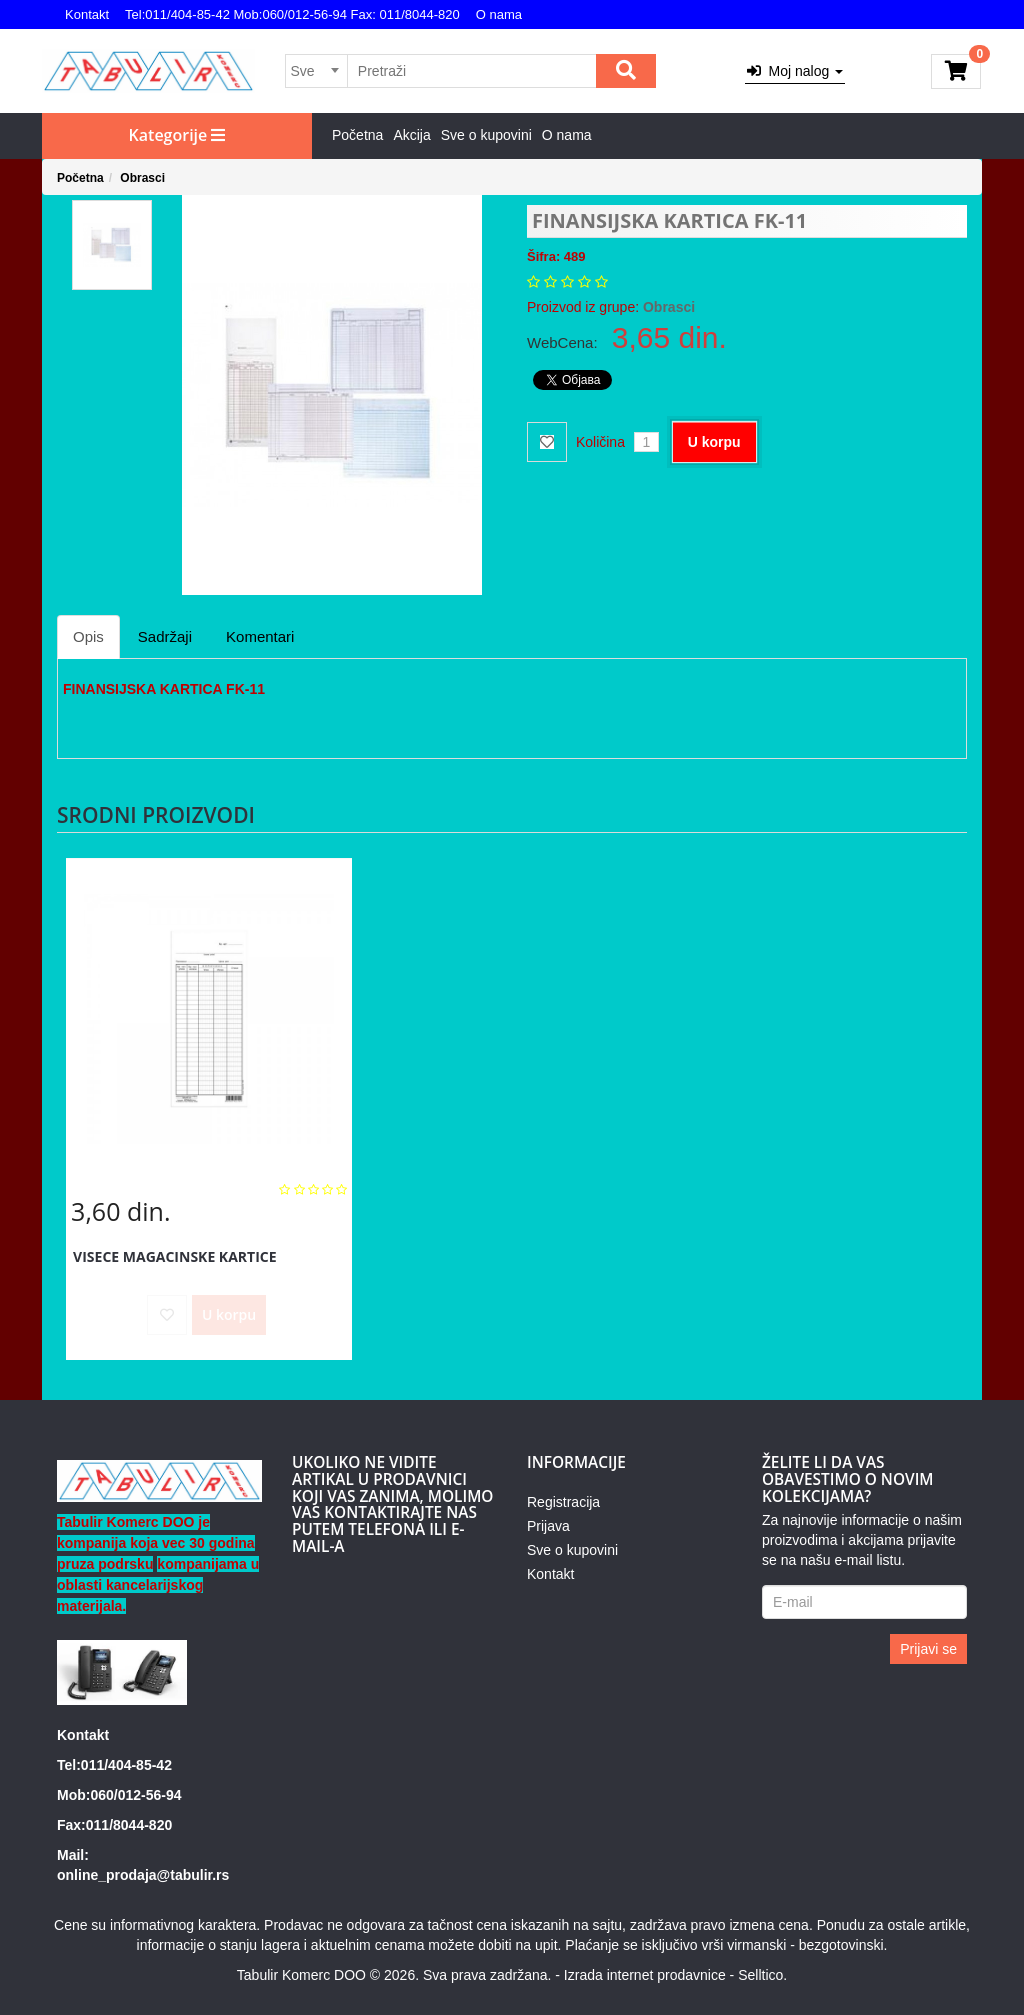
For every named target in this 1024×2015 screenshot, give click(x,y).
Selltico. (762, 1975)
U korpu (714, 442)
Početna (357, 135)
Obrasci (142, 178)
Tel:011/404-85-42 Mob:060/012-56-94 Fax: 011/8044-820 (292, 14)
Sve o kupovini (486, 135)
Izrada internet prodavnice (645, 1975)
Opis (88, 636)
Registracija (563, 1502)
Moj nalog (795, 71)
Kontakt (87, 14)
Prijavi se (928, 1649)
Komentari (260, 636)
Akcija (411, 135)
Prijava (548, 1526)
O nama (499, 14)
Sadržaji (165, 636)
